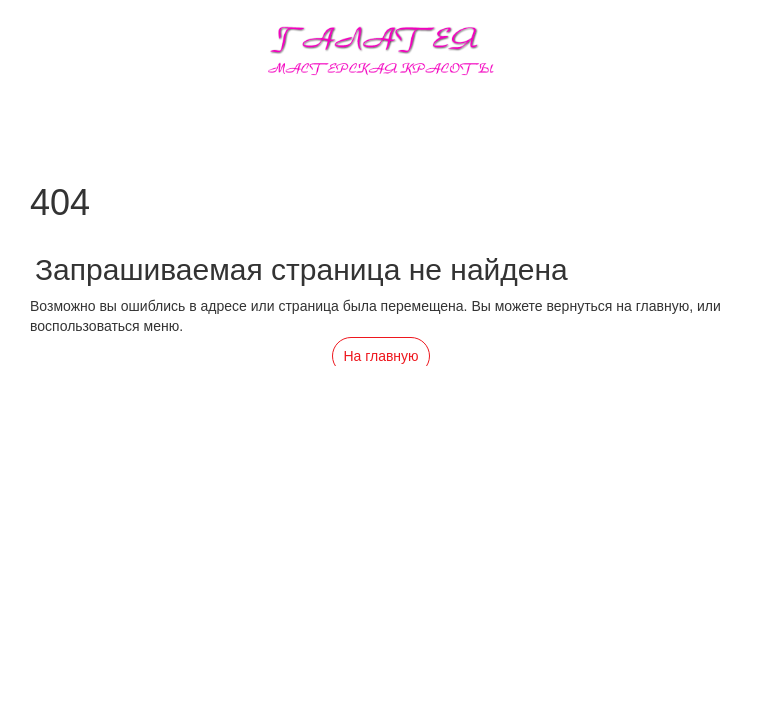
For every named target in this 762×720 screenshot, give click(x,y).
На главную (380, 356)
